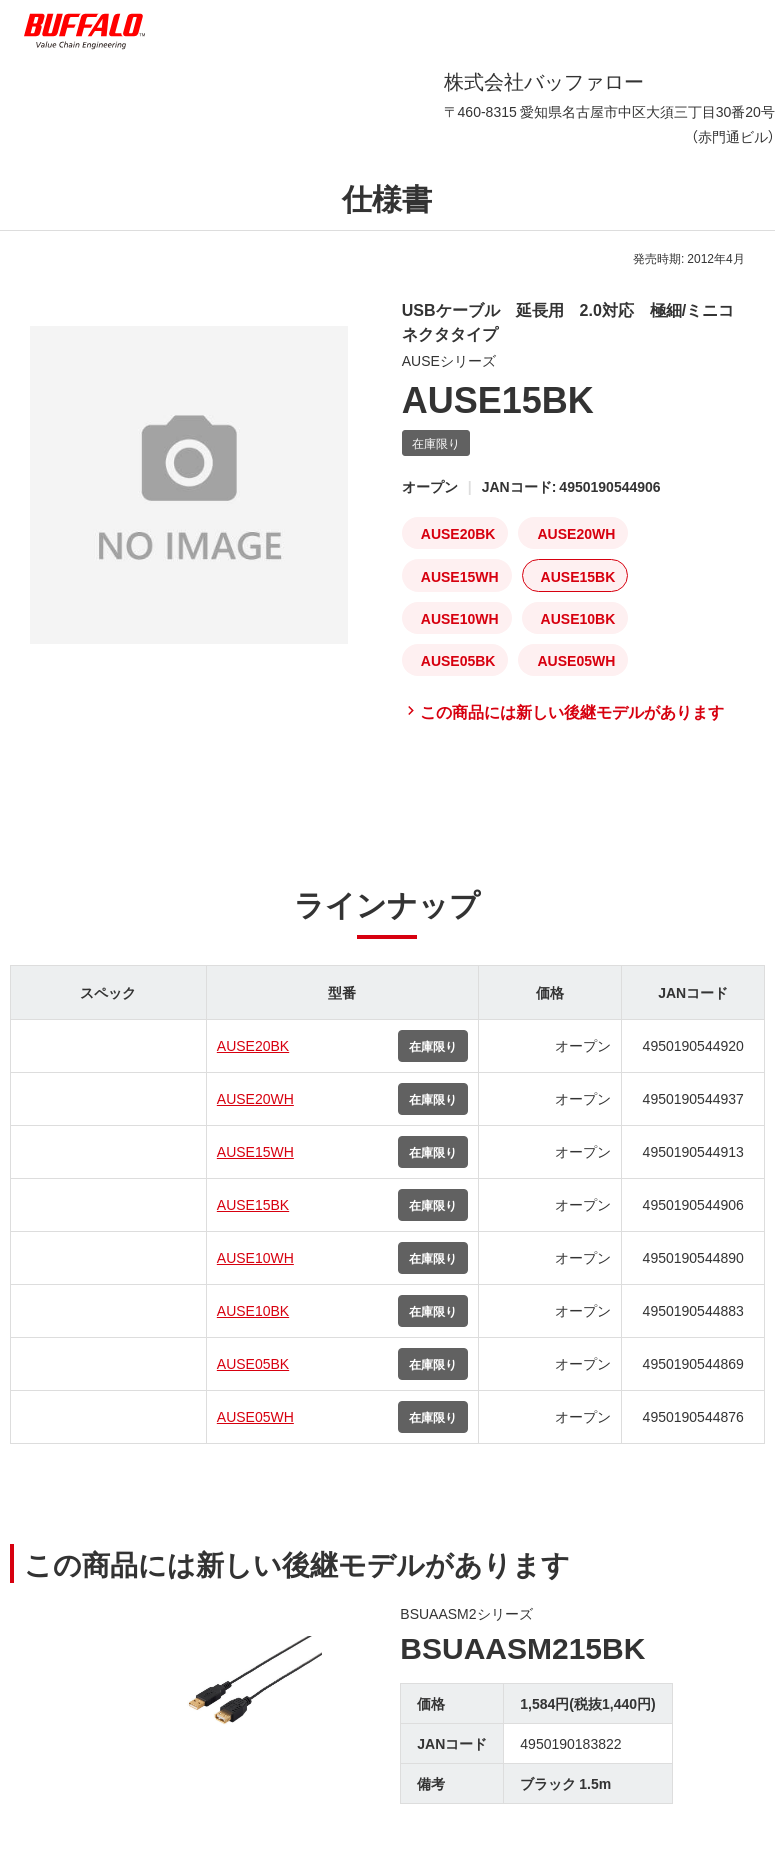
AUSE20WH (255, 1098)
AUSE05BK (253, 1363)
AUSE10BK (253, 1310)
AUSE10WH (255, 1257)
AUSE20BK (253, 1045)
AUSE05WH (255, 1416)
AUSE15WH (255, 1151)
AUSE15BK (253, 1204)
